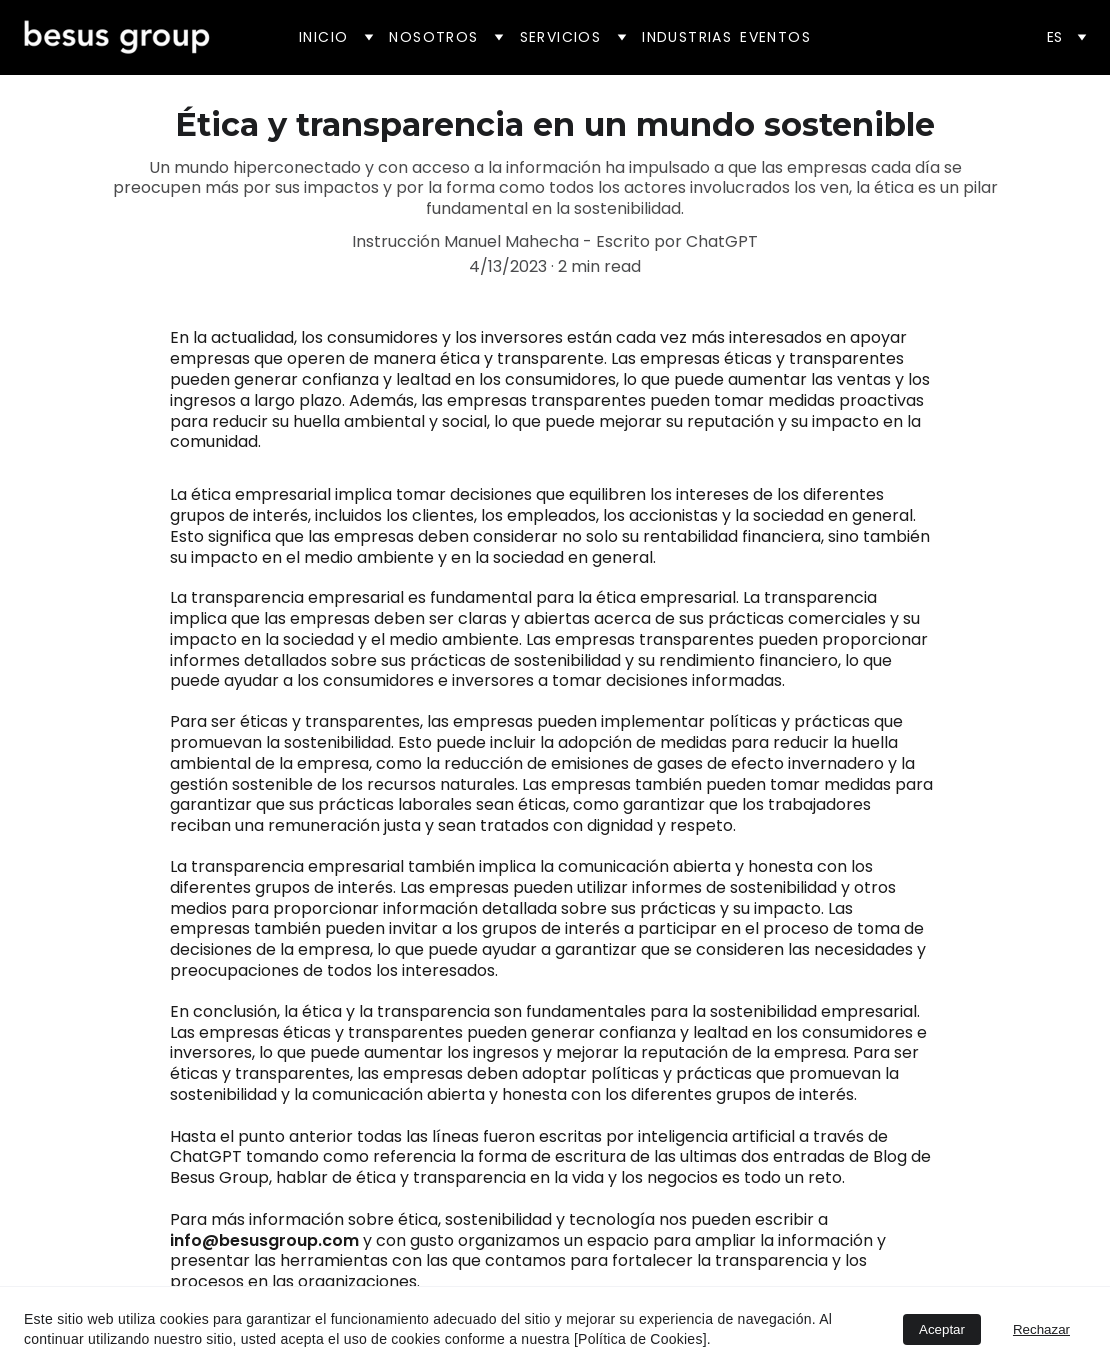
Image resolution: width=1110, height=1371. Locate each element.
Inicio (323, 37)
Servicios (561, 37)
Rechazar (1041, 1329)
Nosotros (433, 37)
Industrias (687, 37)
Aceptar (942, 1329)
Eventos (775, 37)
